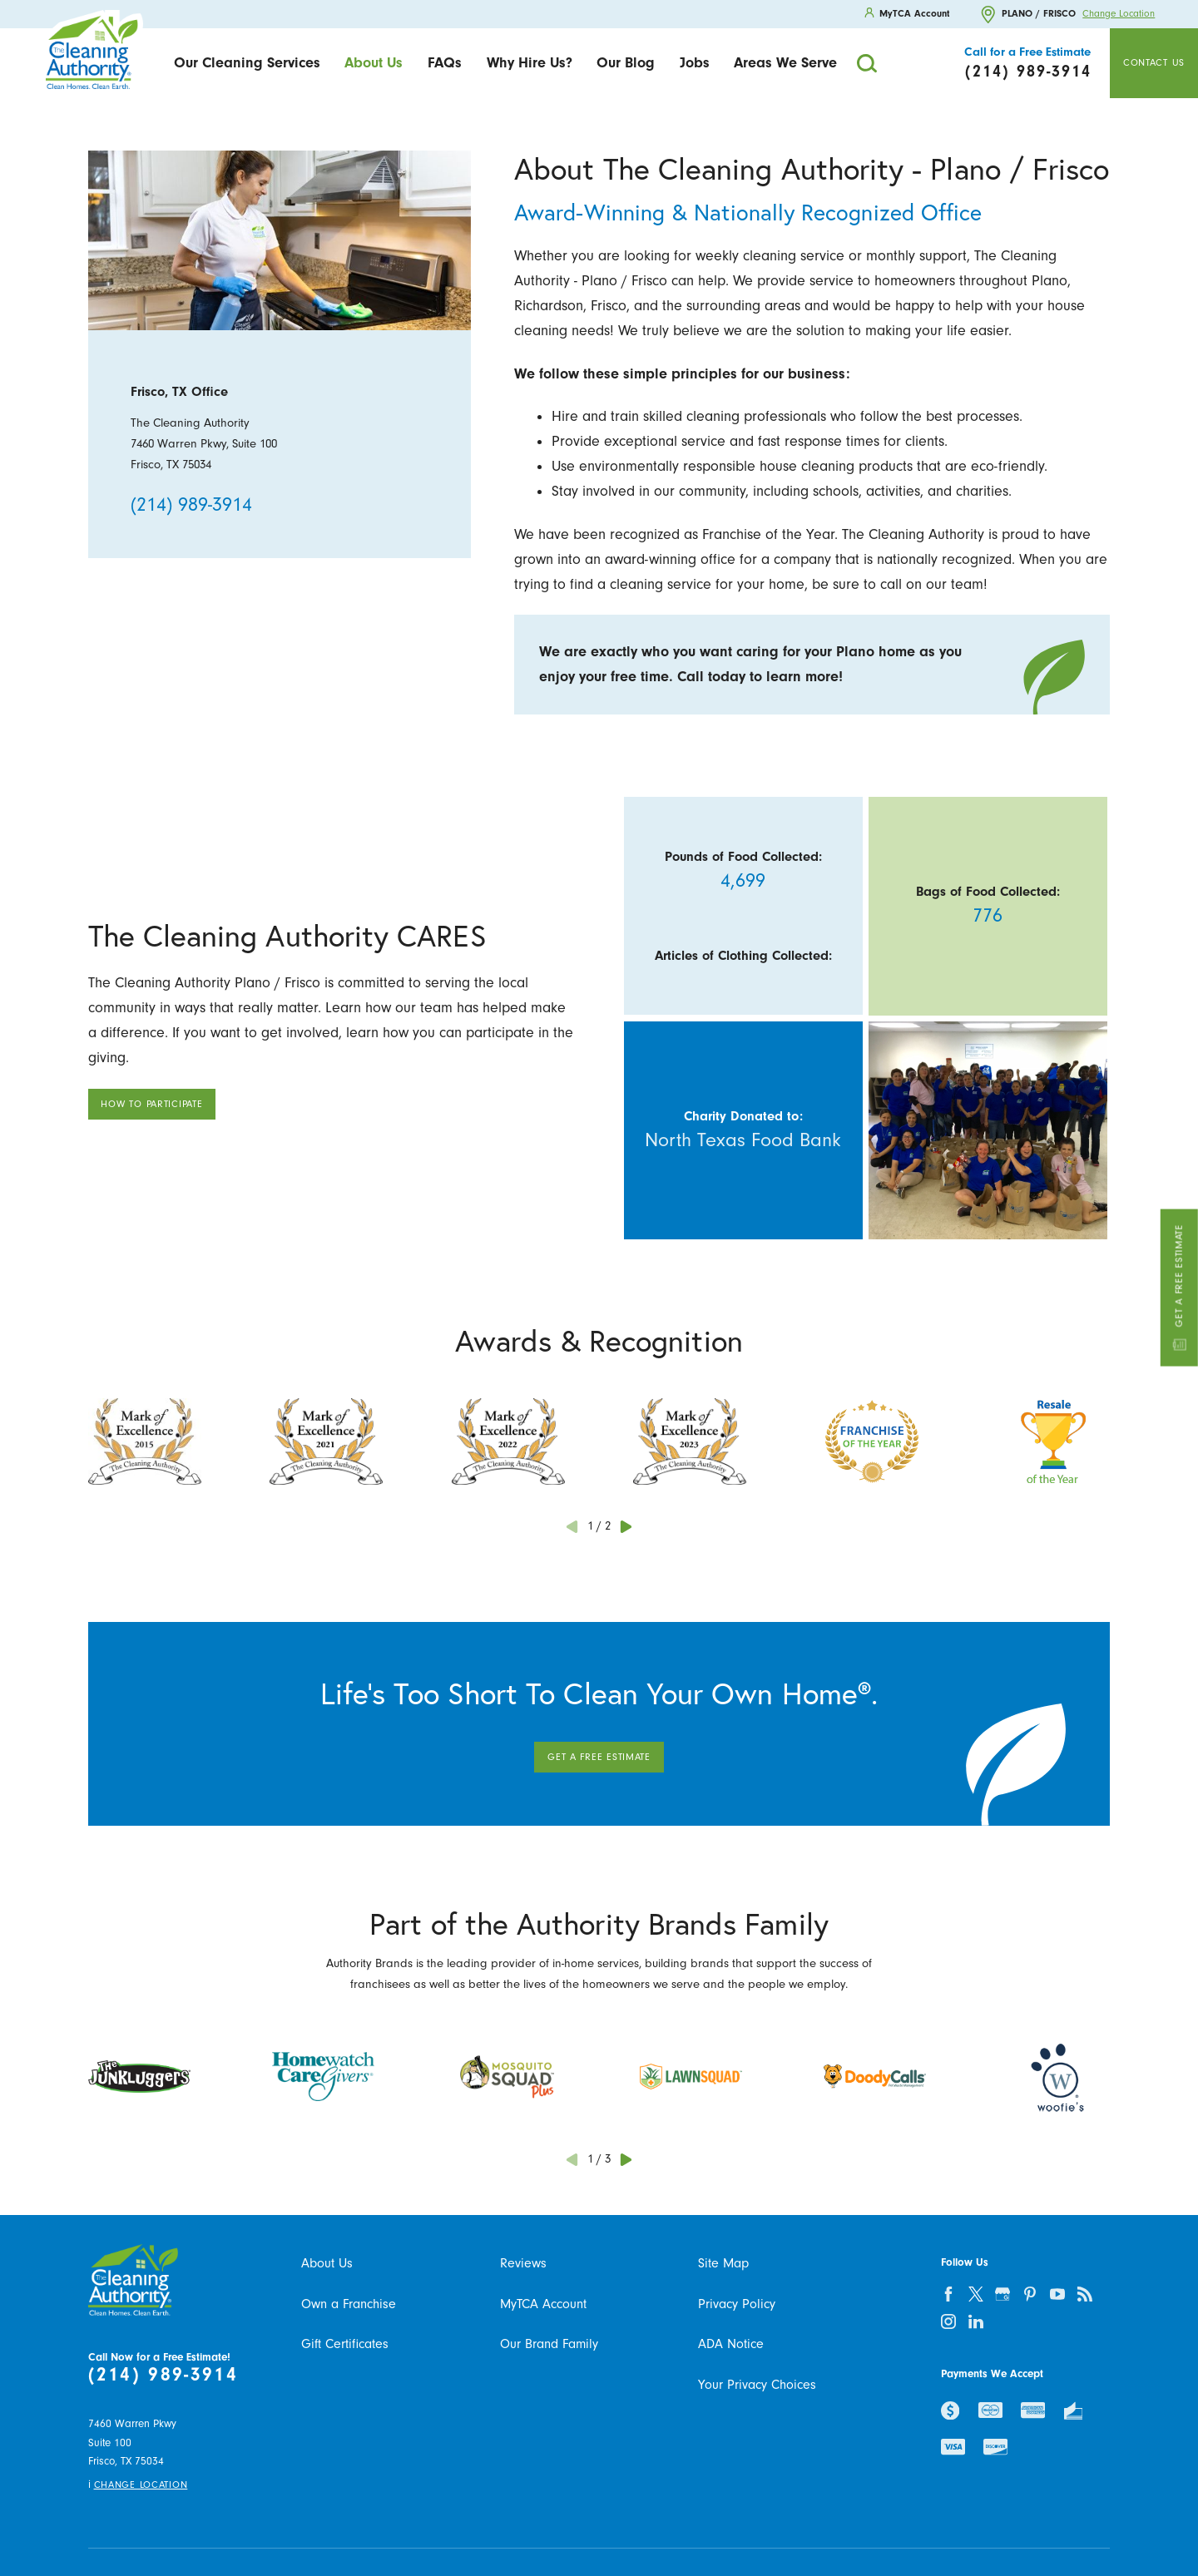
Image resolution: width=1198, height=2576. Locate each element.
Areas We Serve (785, 62)
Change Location (1118, 14)
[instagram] (948, 2321)
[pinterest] (1030, 2293)
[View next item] (626, 1526)
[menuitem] (247, 63)
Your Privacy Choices (757, 2384)
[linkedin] (975, 2321)
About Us (373, 62)
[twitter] (975, 2293)
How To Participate (151, 1104)
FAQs (445, 62)
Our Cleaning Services (247, 62)
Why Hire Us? (529, 62)
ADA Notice (731, 2343)
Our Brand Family (549, 2343)
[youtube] (1057, 2293)
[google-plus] (1003, 2293)
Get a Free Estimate (1179, 1288)
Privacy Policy (736, 2304)
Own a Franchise (348, 2304)
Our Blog (626, 62)
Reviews (523, 2263)
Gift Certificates (345, 2343)
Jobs (695, 62)
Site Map (723, 2263)
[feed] (1085, 2293)
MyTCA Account (543, 2304)
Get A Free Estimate (599, 1757)
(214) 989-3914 (191, 505)
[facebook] (948, 2293)
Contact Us (1154, 62)
